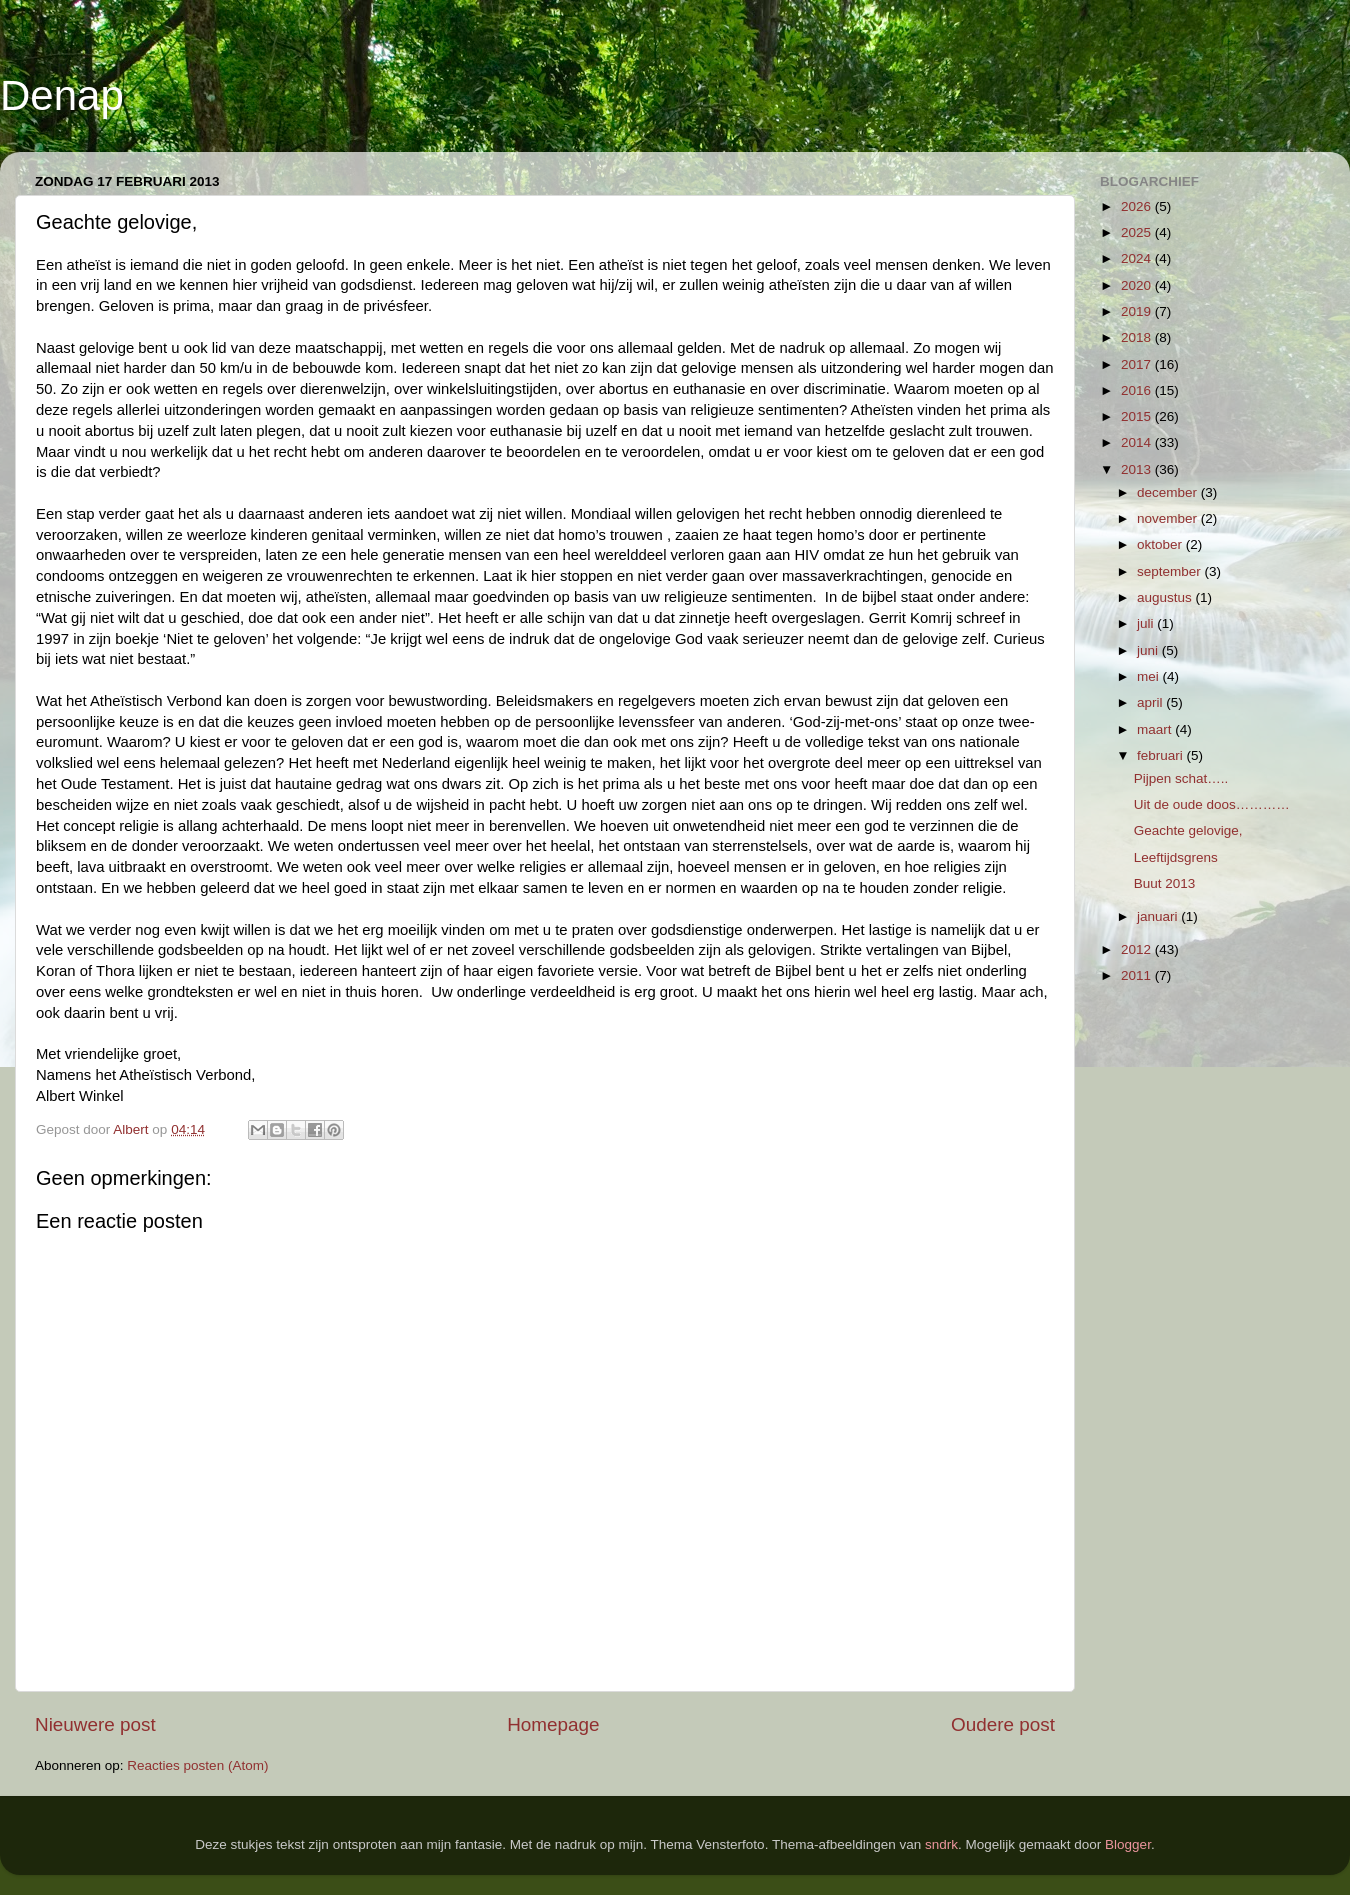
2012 (1138, 949)
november (1169, 518)
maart (1156, 729)
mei (1150, 676)
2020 (1138, 285)
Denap (62, 95)
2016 (1138, 390)
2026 (1138, 206)
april (1151, 702)
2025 (1138, 232)
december (1169, 492)
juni (1149, 650)
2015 (1138, 416)
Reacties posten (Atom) (197, 1765)
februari (1162, 755)
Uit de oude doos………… (1212, 804)
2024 (1138, 258)
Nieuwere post (95, 1724)
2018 (1138, 337)
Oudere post (1003, 1724)
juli (1147, 623)
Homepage (553, 1724)
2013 (1138, 469)
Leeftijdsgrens (1176, 857)
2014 (1138, 442)
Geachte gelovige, (1188, 830)
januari (1159, 916)
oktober (1161, 544)
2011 (1138, 975)
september (1171, 571)
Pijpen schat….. (1181, 778)
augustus (1166, 597)
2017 (1138, 364)
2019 (1138, 311)
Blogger (1128, 1844)
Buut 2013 (1165, 883)
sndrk (941, 1844)
